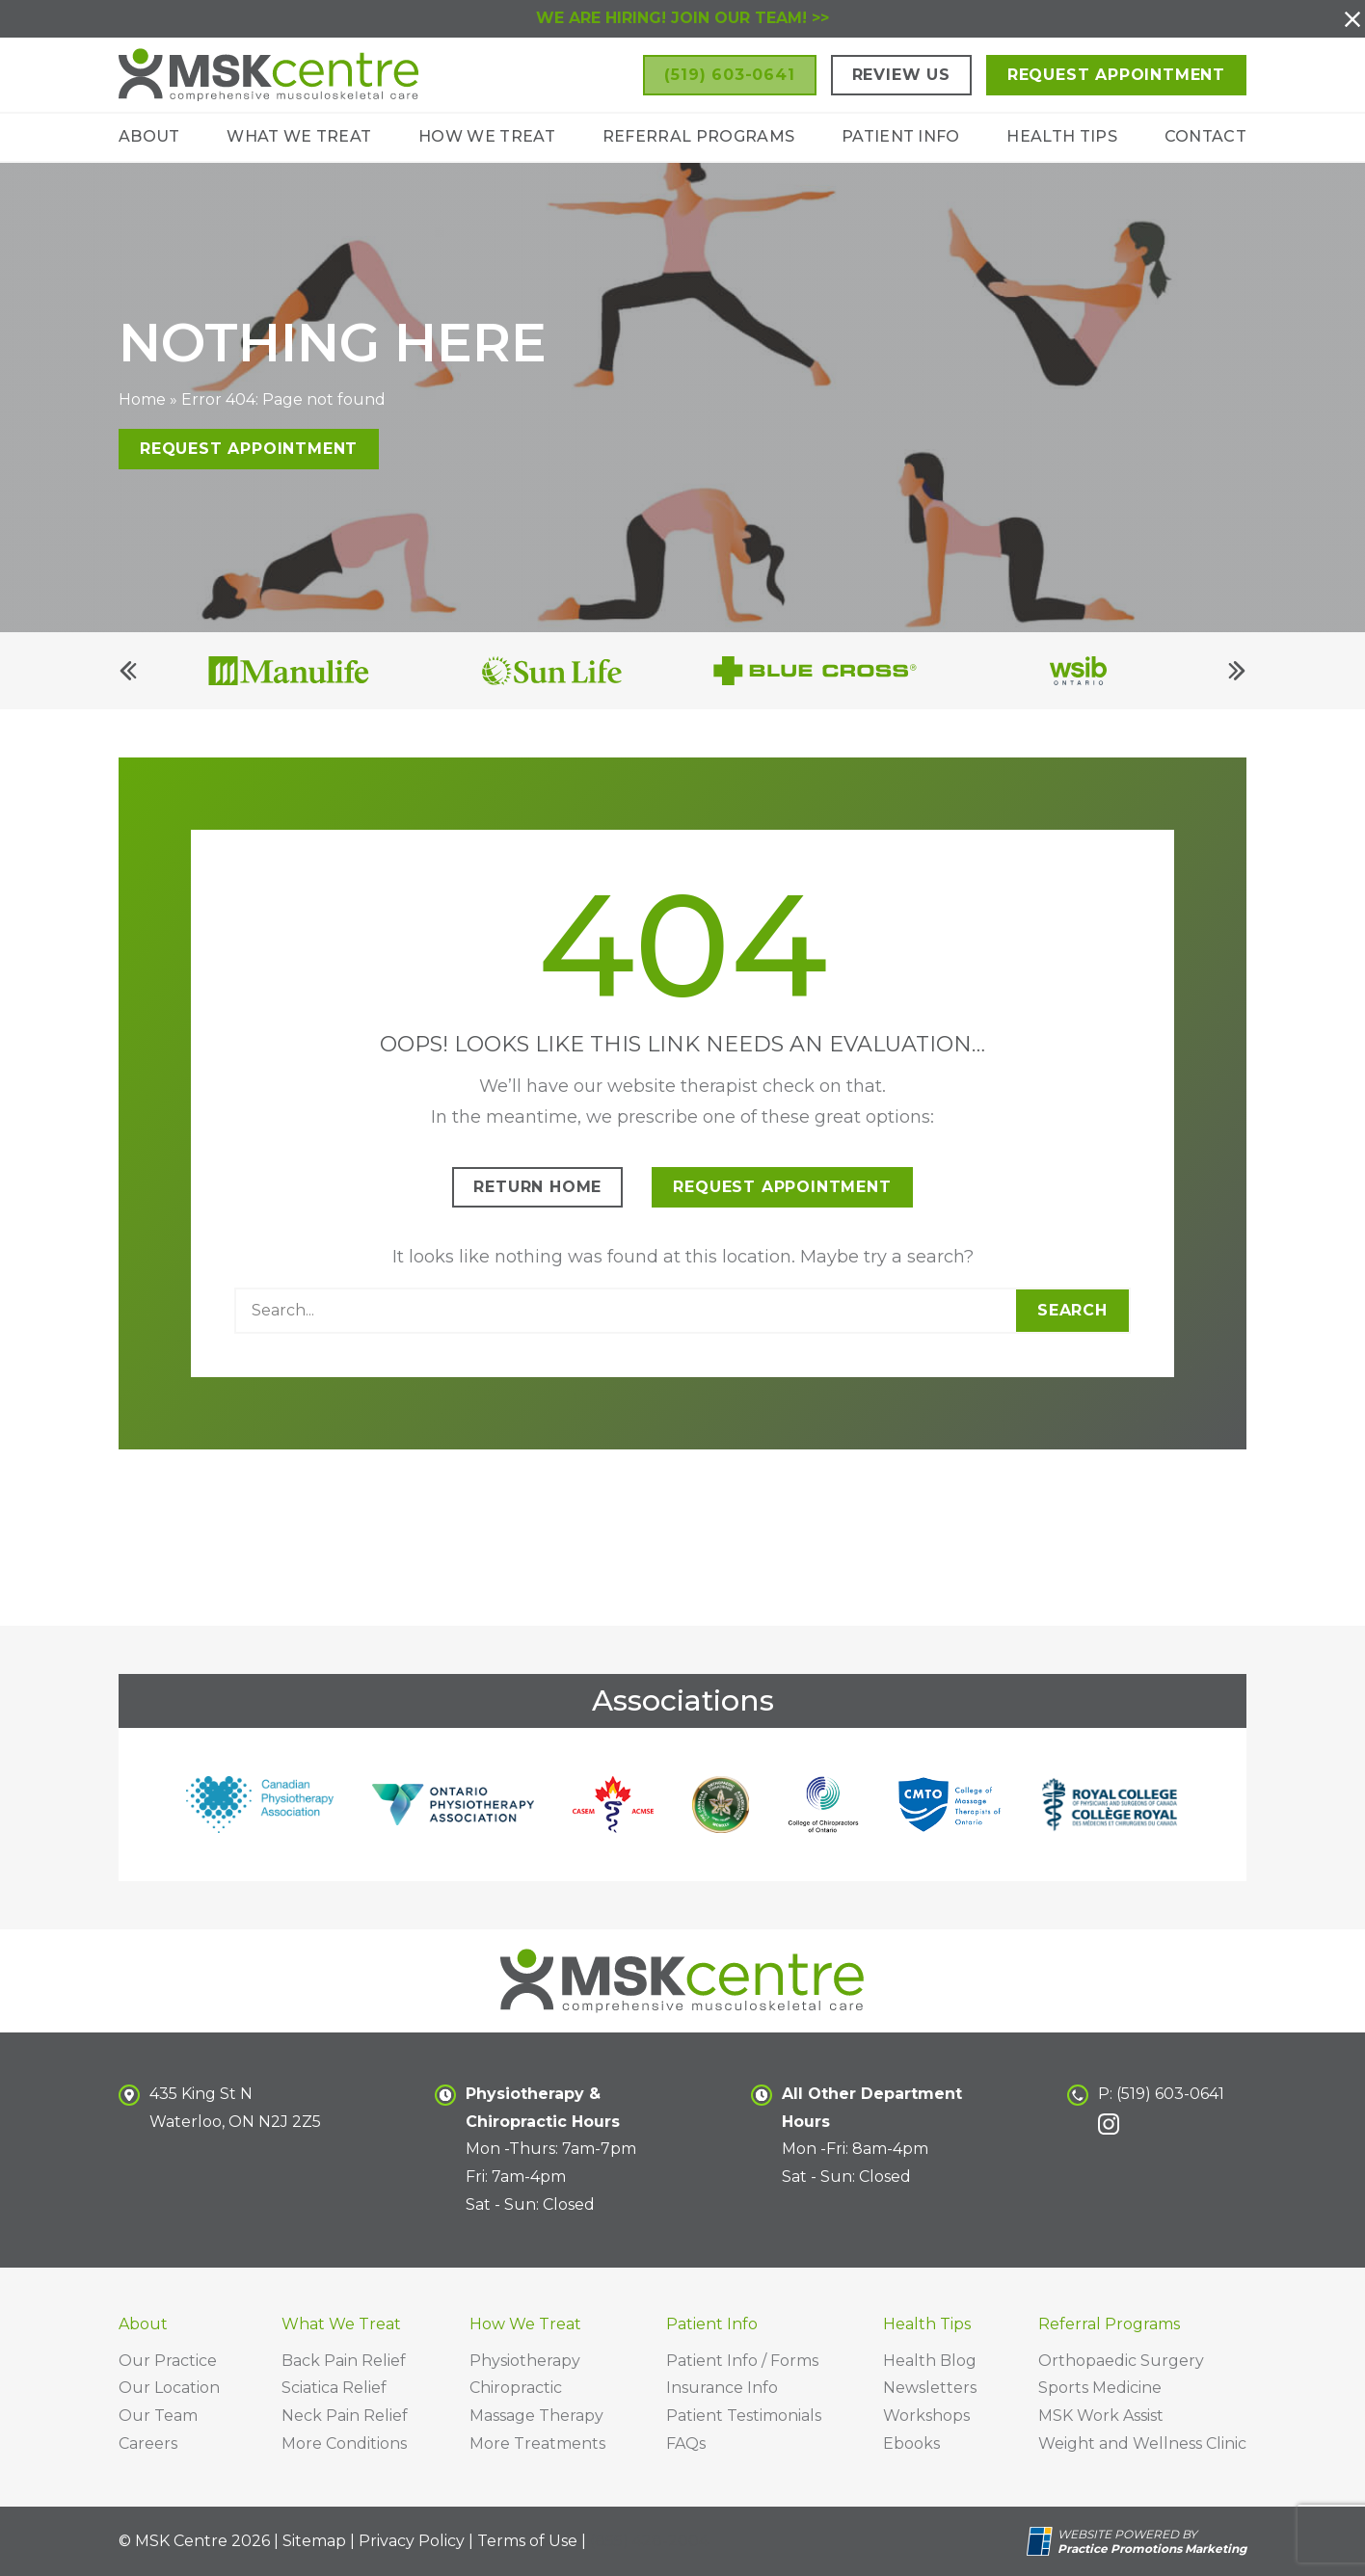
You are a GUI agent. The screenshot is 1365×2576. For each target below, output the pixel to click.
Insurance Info (722, 2387)
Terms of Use (527, 2541)
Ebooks (911, 2443)
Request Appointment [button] (1116, 75)
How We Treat (486, 136)
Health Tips (1061, 136)
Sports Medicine (1100, 2387)
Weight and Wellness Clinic (1142, 2443)
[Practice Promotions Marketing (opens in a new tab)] (1151, 2548)
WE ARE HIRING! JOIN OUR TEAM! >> (682, 18)
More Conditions (344, 2443)
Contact (1205, 136)
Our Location (169, 2387)
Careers (148, 2443)
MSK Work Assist (1101, 2415)
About (149, 136)
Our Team (158, 2415)
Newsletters (930, 2387)
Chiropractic (515, 2387)
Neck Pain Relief (344, 2415)
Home (142, 412)
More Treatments (537, 2443)
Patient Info (901, 136)
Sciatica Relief (334, 2387)
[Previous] (128, 683)
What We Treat (299, 136)
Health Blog (930, 2360)
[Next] (1236, 683)
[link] (1108, 2124)
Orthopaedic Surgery (1121, 2360)
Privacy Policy (412, 2541)
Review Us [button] (901, 75)
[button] (1352, 19)
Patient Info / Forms (742, 2360)
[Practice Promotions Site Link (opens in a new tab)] (1042, 2541)
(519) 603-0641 (1170, 2094)
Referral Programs (698, 136)
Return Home (537, 1199)
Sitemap (314, 2541)
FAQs (686, 2443)
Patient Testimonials (743, 2415)
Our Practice (168, 2360)
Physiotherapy (524, 2360)
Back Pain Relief (343, 2360)
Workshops (926, 2415)
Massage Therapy (536, 2415)
